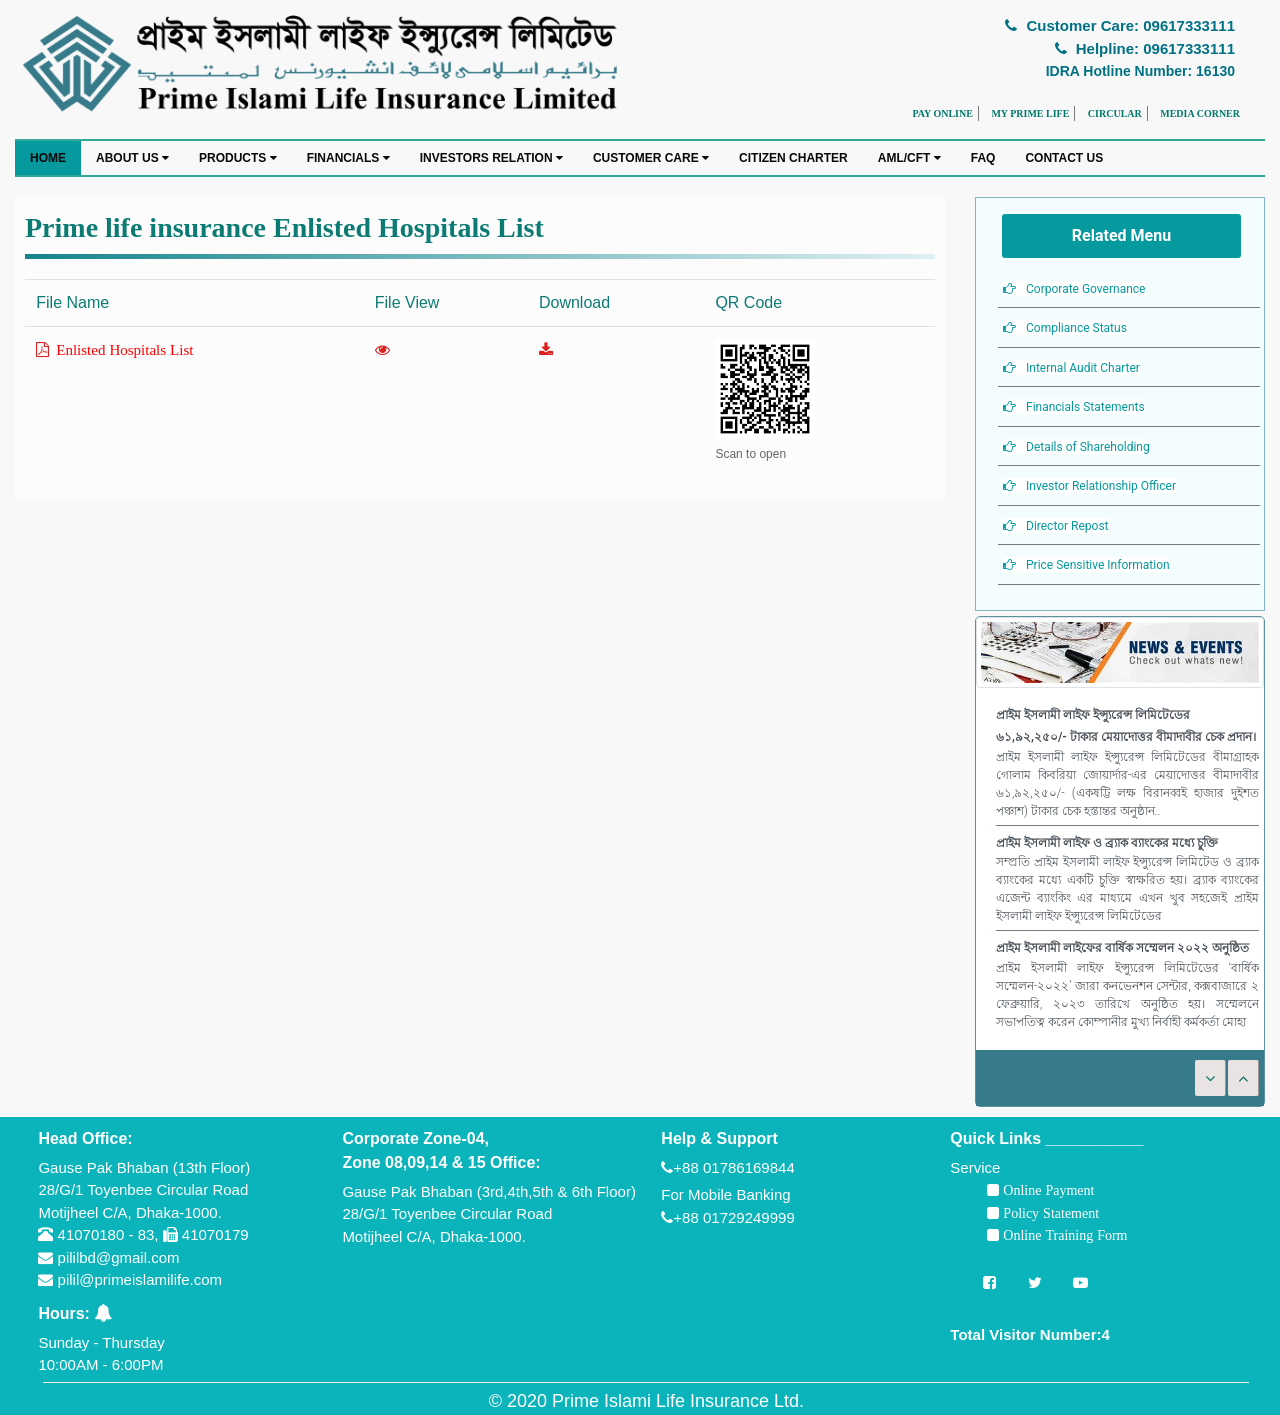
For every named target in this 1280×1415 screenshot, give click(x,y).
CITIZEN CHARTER (793, 158)
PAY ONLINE (942, 113)
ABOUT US (132, 158)
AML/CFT (909, 158)
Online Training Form (1063, 1235)
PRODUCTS (238, 158)
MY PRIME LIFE (1030, 113)
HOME (48, 158)
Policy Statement (1049, 1213)
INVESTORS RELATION (491, 158)
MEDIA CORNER (1200, 113)
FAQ (983, 158)
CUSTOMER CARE (651, 158)
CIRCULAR (1115, 113)
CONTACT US (1064, 158)
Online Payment (1046, 1190)
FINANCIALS (348, 158)
